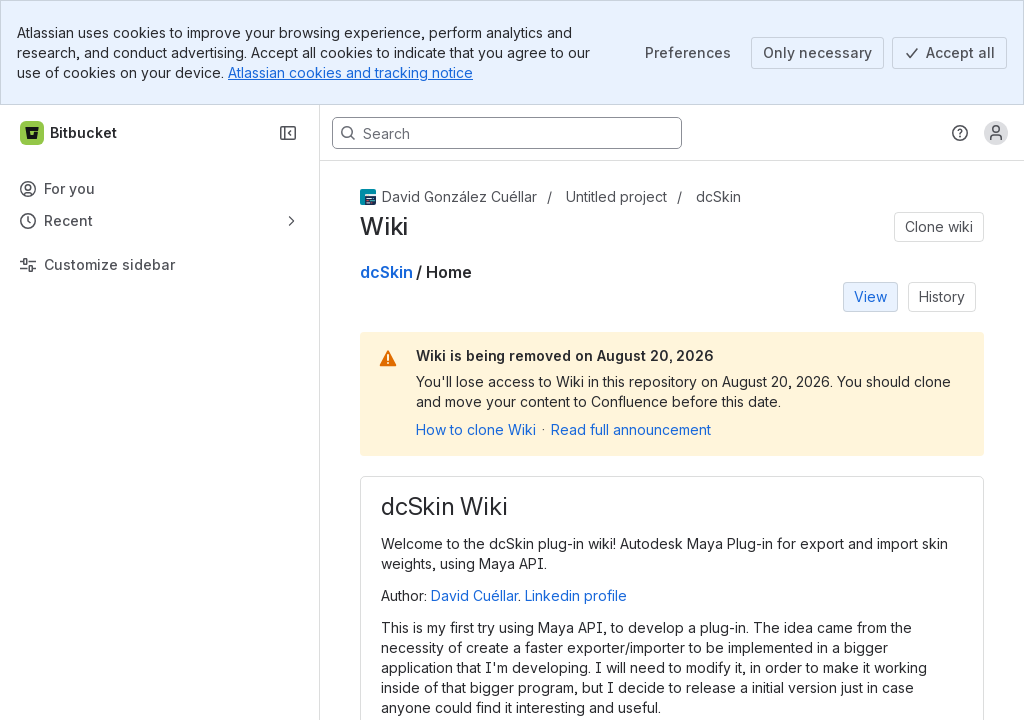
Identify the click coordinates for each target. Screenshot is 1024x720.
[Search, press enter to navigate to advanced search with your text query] (507, 133)
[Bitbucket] (69, 133)
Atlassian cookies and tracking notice (350, 72)
